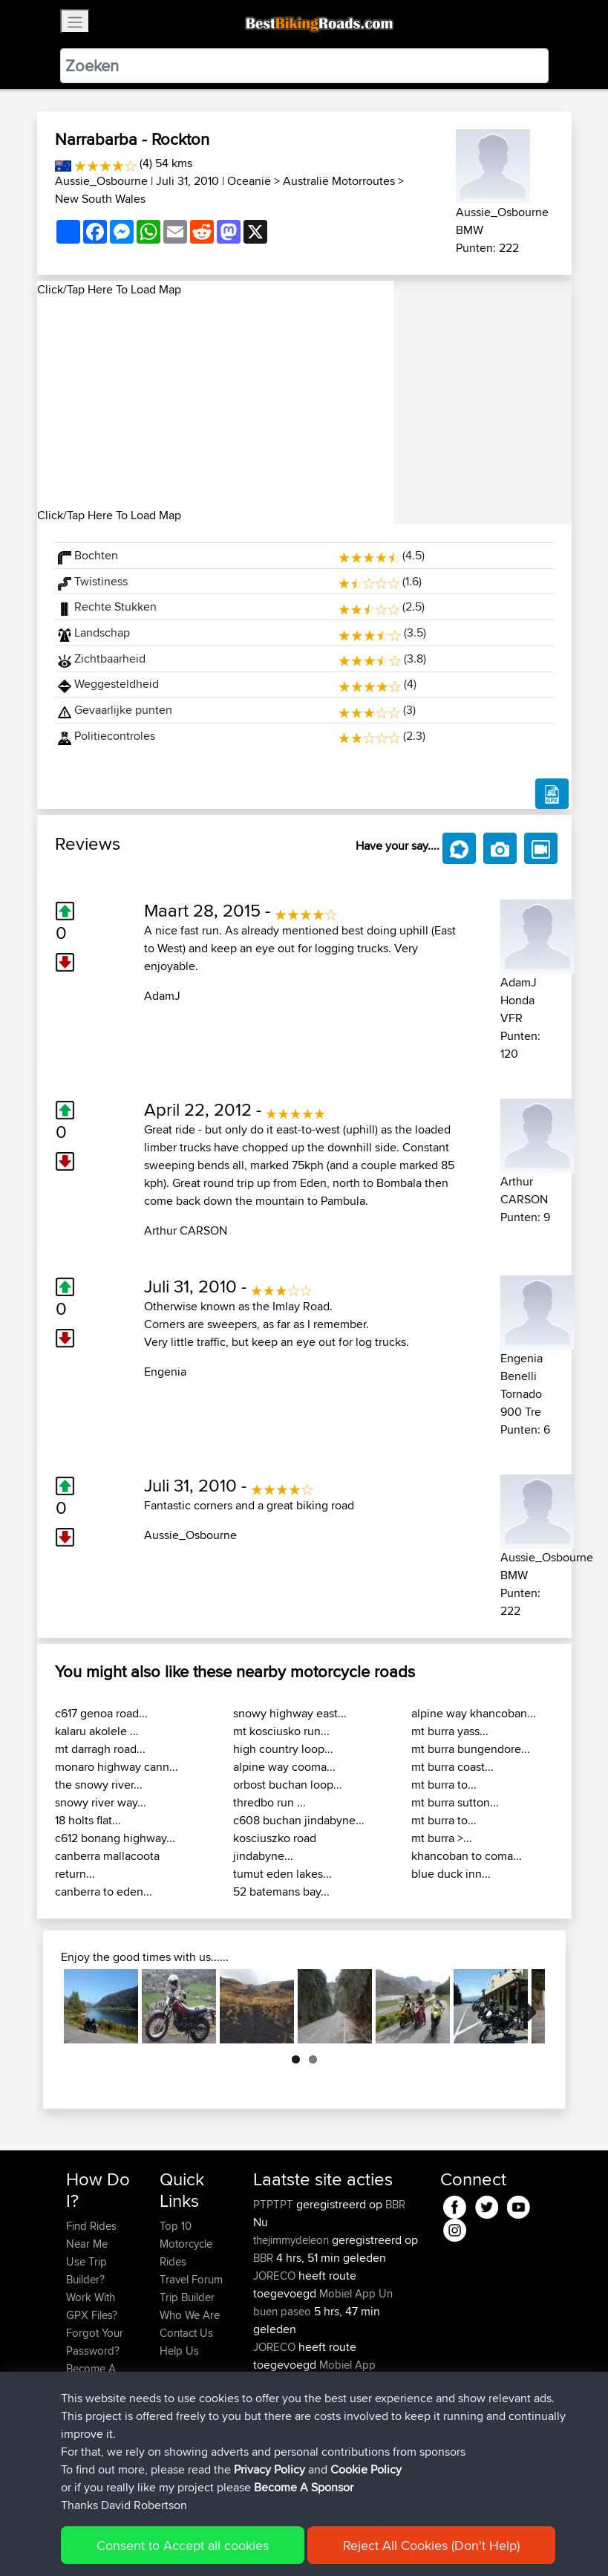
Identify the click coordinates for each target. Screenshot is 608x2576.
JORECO (275, 2275)
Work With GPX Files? (91, 2306)
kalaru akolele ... (97, 1731)
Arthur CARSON (185, 1230)
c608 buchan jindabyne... (299, 1820)
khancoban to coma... (466, 1855)
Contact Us (186, 2333)
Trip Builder (187, 2297)
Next (522, 2006)
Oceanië (249, 180)
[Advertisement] (215, 403)
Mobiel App (347, 2293)
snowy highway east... (290, 1713)
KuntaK (271, 2418)
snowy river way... (100, 1802)
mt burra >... (441, 1838)
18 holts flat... (88, 1820)
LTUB (359, 2418)
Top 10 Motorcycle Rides (186, 2243)
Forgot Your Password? (94, 2341)
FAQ (76, 2404)
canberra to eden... (103, 1891)
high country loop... (283, 1748)
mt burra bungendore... (470, 1748)
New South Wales (100, 198)
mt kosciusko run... (281, 1731)
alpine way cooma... (284, 1766)
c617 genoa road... (101, 1713)
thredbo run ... (269, 1802)
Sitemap (204, 2543)
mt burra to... (444, 1784)
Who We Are (190, 2315)
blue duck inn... (451, 1873)
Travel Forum (191, 2279)
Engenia (165, 1371)
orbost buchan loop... (287, 1784)
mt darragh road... (100, 1748)
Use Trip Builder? (86, 2270)
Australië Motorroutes (339, 180)
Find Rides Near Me (91, 2234)
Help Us (179, 2350)
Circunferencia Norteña (308, 2382)
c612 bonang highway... (115, 1838)
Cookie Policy (339, 2543)
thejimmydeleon (292, 2240)
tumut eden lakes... (282, 1873)
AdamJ (162, 995)
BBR (395, 2204)
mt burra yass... (449, 1731)
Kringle (271, 2454)
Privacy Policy (265, 2543)
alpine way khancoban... (473, 1713)
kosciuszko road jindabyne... (274, 1846)
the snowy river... (99, 1784)
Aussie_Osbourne (101, 180)
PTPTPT (274, 2204)
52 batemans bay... (281, 1891)
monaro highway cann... (116, 1766)
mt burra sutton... (455, 1802)
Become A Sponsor (91, 2377)
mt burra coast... (452, 1766)
